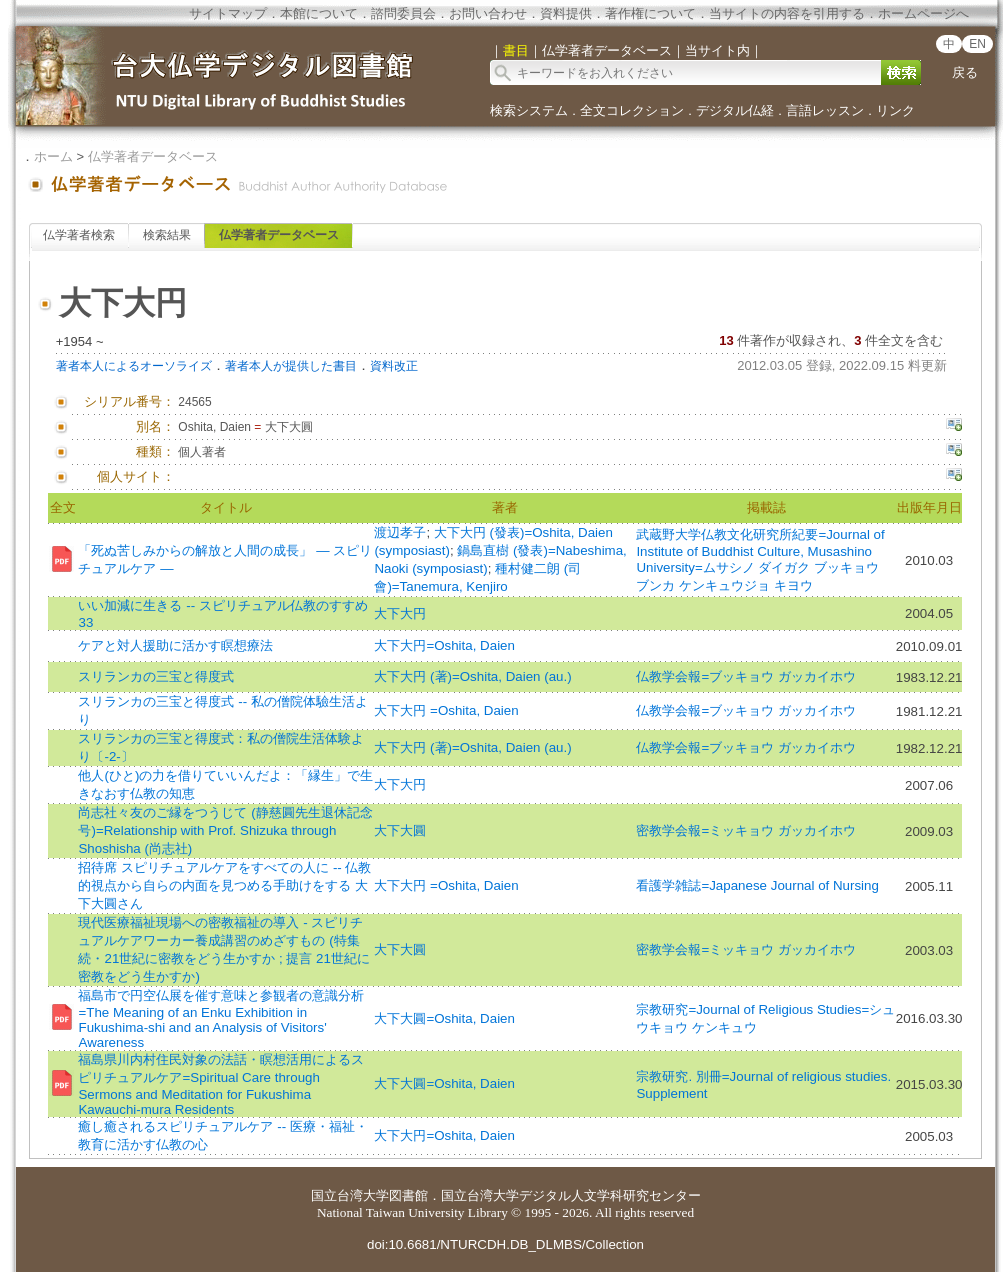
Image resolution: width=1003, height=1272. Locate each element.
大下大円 (400, 613)
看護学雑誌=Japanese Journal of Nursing (757, 885)
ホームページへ (923, 13)
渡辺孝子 (400, 532)
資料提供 (566, 13)
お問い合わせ (488, 13)
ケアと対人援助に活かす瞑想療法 (175, 645)
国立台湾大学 (350, 1195)
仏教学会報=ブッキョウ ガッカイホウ (746, 676)
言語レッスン (825, 110)
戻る (965, 72)
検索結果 (167, 235)
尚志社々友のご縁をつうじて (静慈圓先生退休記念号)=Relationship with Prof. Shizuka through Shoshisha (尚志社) (225, 830)
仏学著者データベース (153, 156)
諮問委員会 (403, 13)
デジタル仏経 (735, 110)
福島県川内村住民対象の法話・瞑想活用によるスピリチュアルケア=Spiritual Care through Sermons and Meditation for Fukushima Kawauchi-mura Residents (221, 1084)
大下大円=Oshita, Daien (444, 645)
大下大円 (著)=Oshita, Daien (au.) (472, 676)
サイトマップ (228, 13)
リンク (895, 110)
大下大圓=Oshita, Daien (444, 1018)
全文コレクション (632, 110)
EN (977, 44)
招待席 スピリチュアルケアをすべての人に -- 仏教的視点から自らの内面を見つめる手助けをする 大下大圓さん (224, 885)
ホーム (53, 156)
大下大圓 (400, 830)
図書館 (408, 1195)
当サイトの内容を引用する (787, 13)
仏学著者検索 (79, 235)
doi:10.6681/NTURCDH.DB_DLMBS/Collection (505, 1244)
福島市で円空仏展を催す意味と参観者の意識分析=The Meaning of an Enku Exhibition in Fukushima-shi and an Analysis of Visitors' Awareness (221, 1019)
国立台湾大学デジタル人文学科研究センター (571, 1195)
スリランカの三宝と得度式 (156, 676)
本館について (319, 13)
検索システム (529, 110)
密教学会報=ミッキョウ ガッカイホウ (746, 830)
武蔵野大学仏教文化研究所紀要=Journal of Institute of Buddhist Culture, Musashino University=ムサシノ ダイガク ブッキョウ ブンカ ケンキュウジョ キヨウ (760, 560)
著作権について (650, 13)
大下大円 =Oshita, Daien (446, 710)
